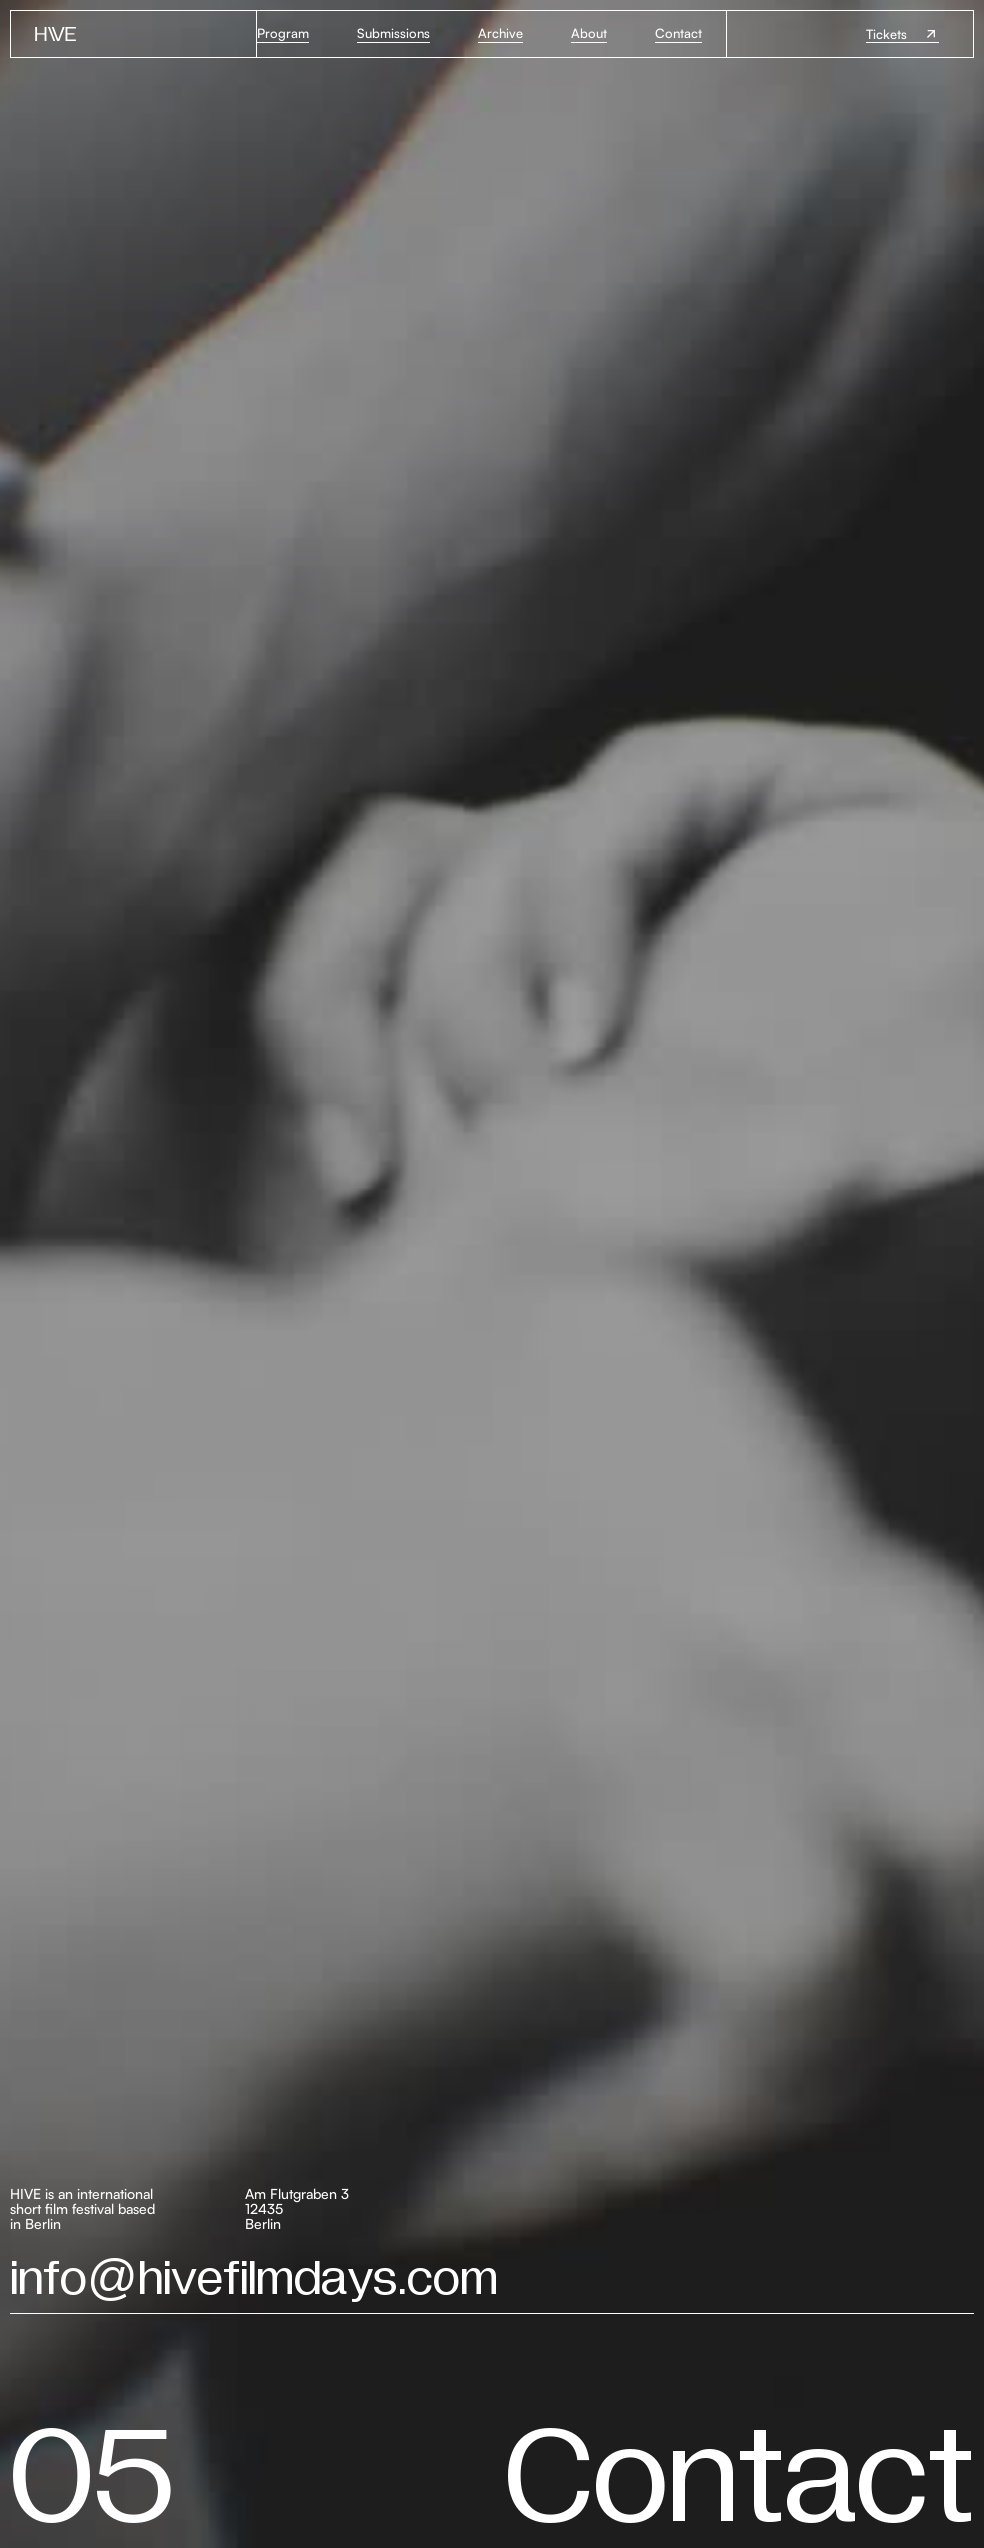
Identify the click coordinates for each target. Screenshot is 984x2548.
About (589, 33)
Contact (678, 33)
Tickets (886, 34)
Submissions (393, 33)
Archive (500, 33)
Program (283, 33)
